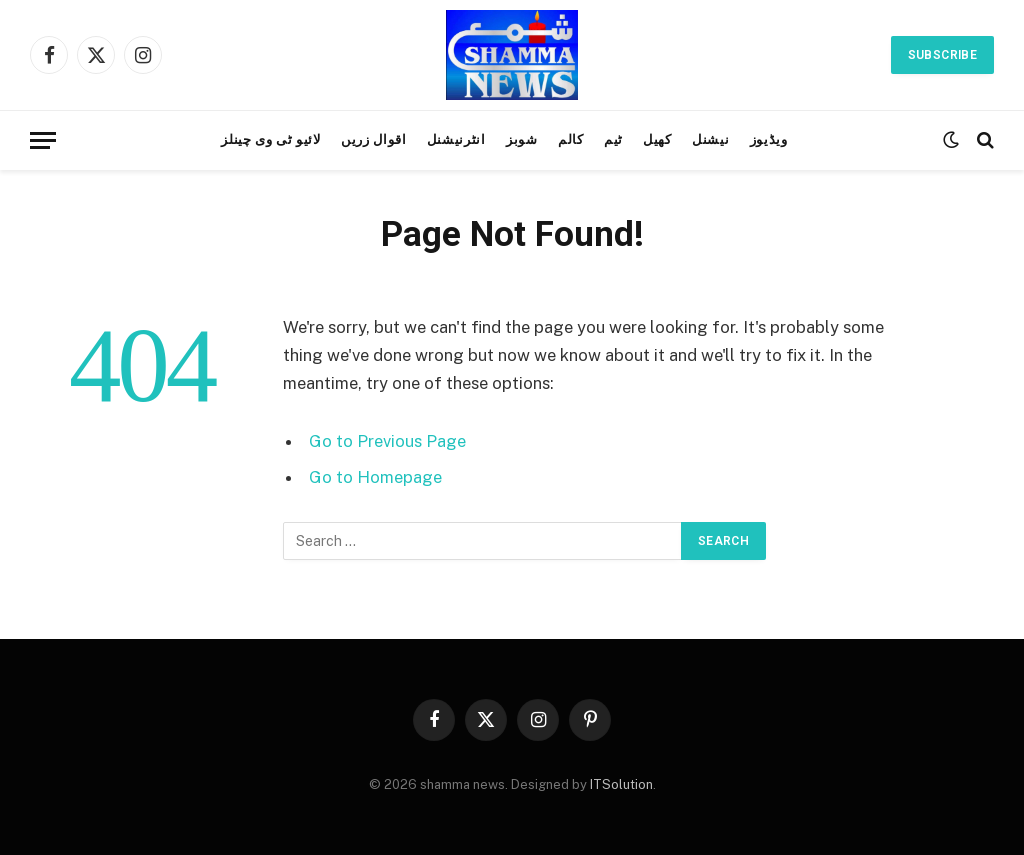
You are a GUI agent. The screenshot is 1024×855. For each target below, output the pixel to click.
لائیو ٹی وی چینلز (270, 139)
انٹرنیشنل (456, 139)
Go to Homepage (375, 477)
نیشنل (710, 139)
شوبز (522, 139)
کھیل (657, 139)
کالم (571, 139)
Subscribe (942, 55)
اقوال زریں (373, 139)
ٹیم (613, 139)
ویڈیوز (769, 139)
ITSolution (621, 784)
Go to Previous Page (387, 441)
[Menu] (43, 140)
